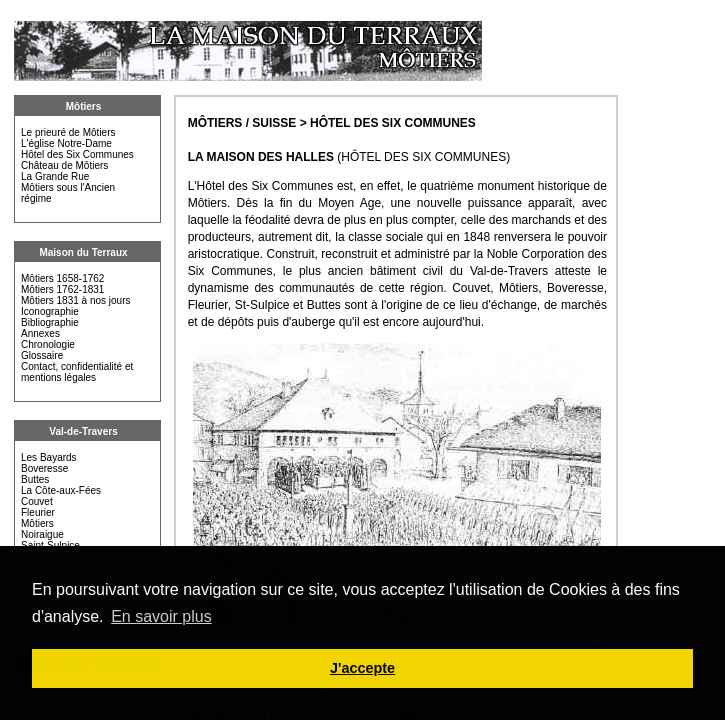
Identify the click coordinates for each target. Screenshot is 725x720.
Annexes (40, 333)
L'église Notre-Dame (66, 143)
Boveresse (44, 468)
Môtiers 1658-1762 (62, 278)
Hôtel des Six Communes (77, 154)
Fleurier (38, 512)
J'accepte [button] (362, 668)
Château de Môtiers (64, 165)
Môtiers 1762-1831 (62, 289)
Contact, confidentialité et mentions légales (77, 372)
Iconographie (50, 311)
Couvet (37, 501)
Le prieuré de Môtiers (68, 132)
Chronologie (48, 344)
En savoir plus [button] (161, 616)
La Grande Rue (55, 176)
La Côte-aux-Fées (61, 490)
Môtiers (84, 106)
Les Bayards (49, 457)
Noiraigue (42, 534)
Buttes (35, 479)
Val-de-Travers (83, 431)
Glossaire (42, 355)
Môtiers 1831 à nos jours (76, 300)
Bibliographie (50, 322)
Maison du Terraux (83, 252)
